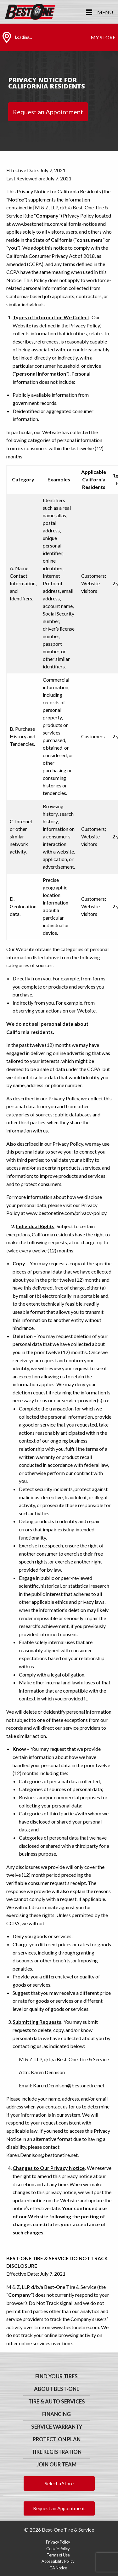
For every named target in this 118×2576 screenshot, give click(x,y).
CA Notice (58, 2567)
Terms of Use (58, 2554)
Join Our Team (56, 2464)
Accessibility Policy (58, 2561)
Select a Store (59, 2483)
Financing (56, 2414)
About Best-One (56, 2389)
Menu (105, 12)
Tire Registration (56, 2452)
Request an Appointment (48, 112)
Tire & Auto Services (56, 2401)
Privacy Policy (58, 2542)
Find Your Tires (56, 2376)
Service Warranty (56, 2427)
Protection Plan (57, 2439)
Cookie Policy (58, 2548)
